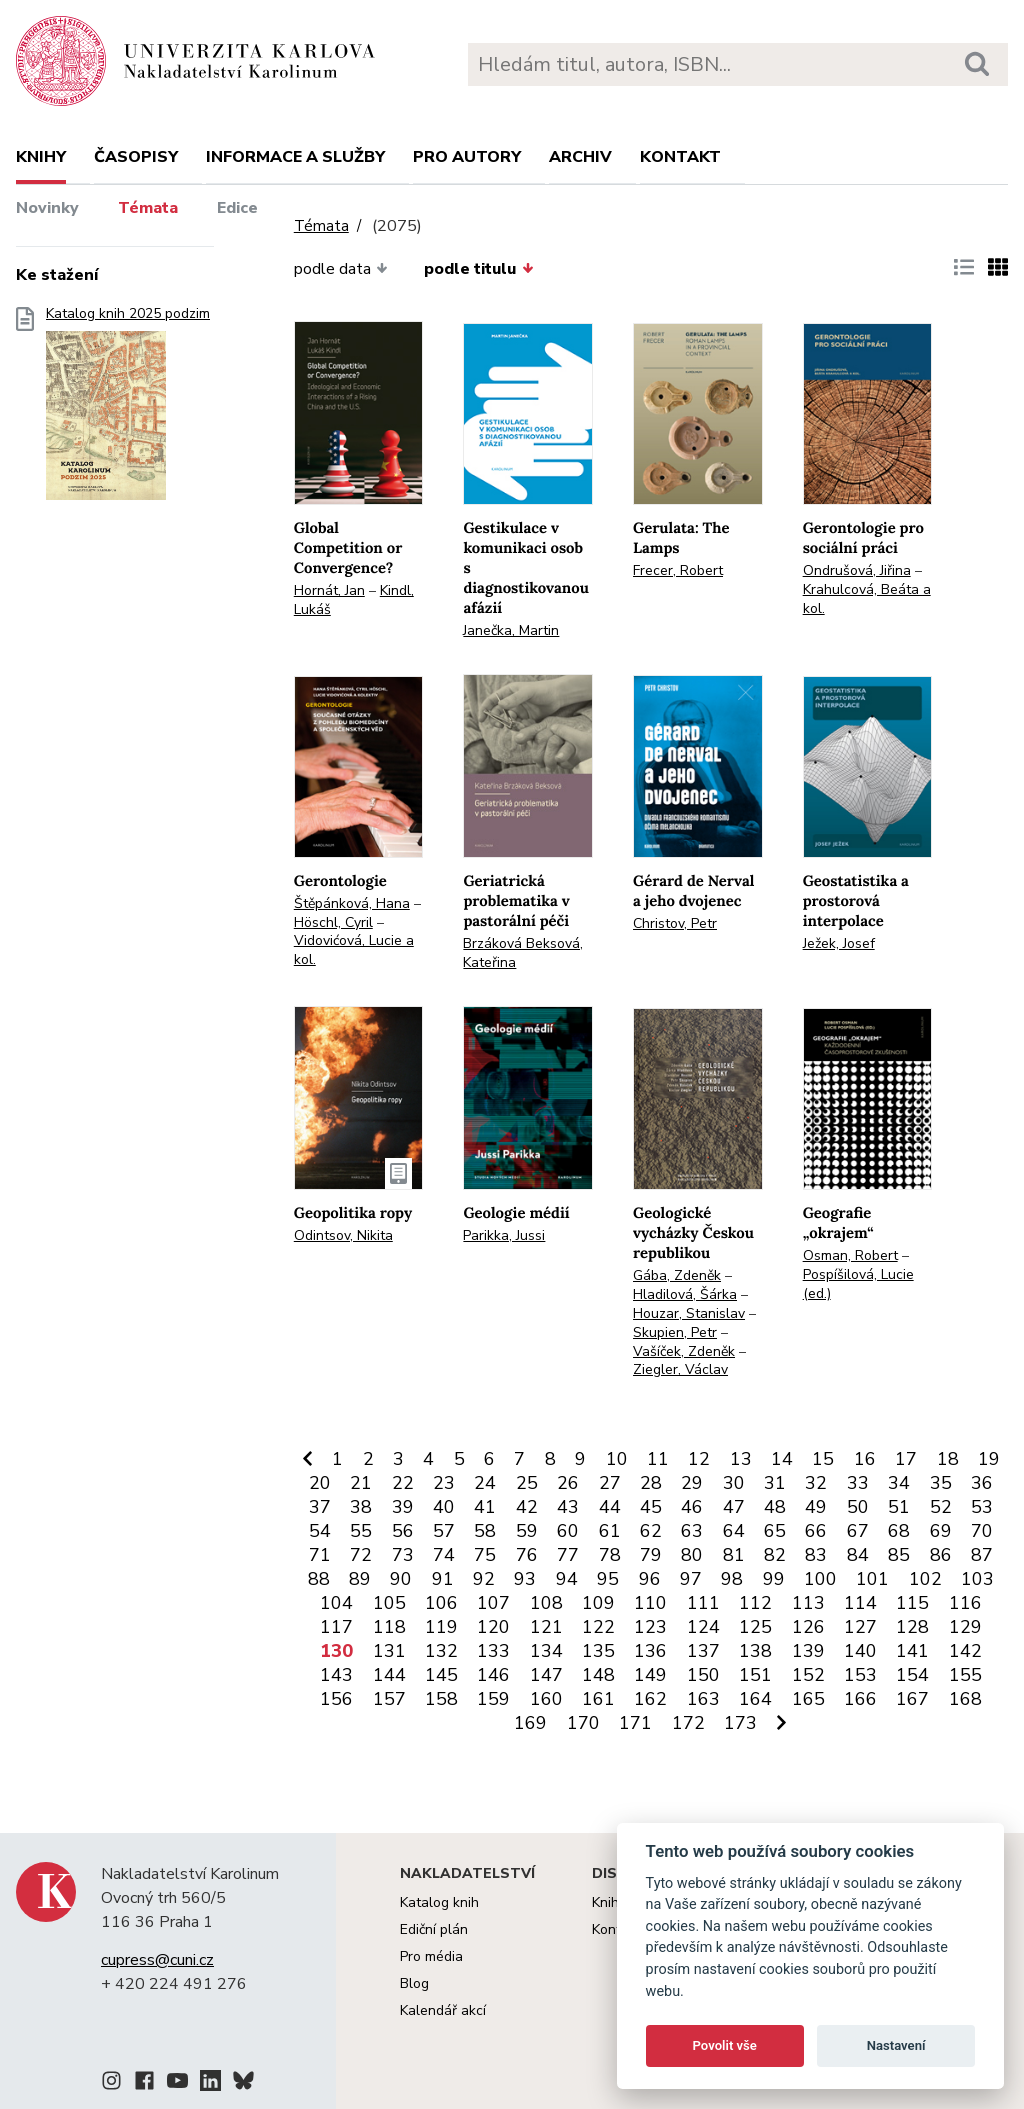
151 (755, 1675)
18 (948, 1459)
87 (982, 1555)
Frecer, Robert (678, 570)
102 (925, 1579)
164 (755, 1699)
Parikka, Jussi (504, 1235)
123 (650, 1627)
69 (941, 1531)
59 (527, 1531)
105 (389, 1603)
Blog (414, 1983)
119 (441, 1627)
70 (982, 1531)
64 (734, 1531)
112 (755, 1603)
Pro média (431, 1956)
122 (598, 1627)
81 (734, 1555)
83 (816, 1555)
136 (650, 1651)
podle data (341, 269)
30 (734, 1483)
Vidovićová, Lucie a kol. (354, 950)
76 (527, 1555)
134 (546, 1651)
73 (403, 1555)
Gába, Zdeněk (677, 1275)
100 (820, 1579)
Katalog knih (439, 1902)
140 (860, 1651)
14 (782, 1459)
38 (361, 1507)
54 (320, 1531)
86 (941, 1555)
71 (320, 1555)
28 (651, 1483)
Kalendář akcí (443, 2010)
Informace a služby (295, 157)
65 (775, 1531)
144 (389, 1675)
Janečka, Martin (511, 630)
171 (635, 1723)
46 (692, 1507)
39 (403, 1507)
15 (823, 1459)
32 (816, 1483)
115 (912, 1603)
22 (403, 1483)
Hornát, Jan (329, 590)
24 (485, 1483)
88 (319, 1579)
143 (336, 1675)
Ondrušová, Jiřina (857, 570)
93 (525, 1579)
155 (965, 1675)
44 (610, 1507)
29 (692, 1483)
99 (774, 1579)
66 (816, 1531)
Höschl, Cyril (333, 922)
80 (692, 1555)
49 (816, 1507)
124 (703, 1627)
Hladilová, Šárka (685, 1294)
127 (860, 1627)
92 (484, 1579)
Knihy (41, 157)
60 (568, 1531)
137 (703, 1651)
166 (860, 1699)
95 (608, 1579)
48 (775, 1507)
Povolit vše (725, 2045)
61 (610, 1531)
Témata (148, 208)
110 (650, 1603)
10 (617, 1459)
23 (444, 1483)
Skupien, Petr (675, 1332)
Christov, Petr (675, 923)
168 (965, 1699)
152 (808, 1675)
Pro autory (467, 157)
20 (320, 1483)
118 (389, 1627)
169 (530, 1723)
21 (361, 1483)
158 (441, 1699)
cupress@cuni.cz (157, 1960)
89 (360, 1579)
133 (493, 1651)
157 (389, 1699)
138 (755, 1651)
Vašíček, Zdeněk (684, 1351)
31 (775, 1483)
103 (977, 1579)
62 (651, 1531)
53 (982, 1507)
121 (546, 1627)
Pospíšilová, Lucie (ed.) (858, 1284)
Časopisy (136, 157)
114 (860, 1603)
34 (899, 1483)
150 (703, 1675)
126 (808, 1627)
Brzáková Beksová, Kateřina (523, 953)
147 (546, 1675)
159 (493, 1699)
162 (650, 1699)
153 (860, 1675)
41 (485, 1507)
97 (691, 1579)
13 (741, 1459)
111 (703, 1603)
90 (401, 1579)
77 (568, 1555)
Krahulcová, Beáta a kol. (867, 599)
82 (775, 1555)
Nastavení (896, 2045)
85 (899, 1555)
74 (444, 1555)
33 (858, 1483)
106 (441, 1603)
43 (568, 1507)
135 (598, 1651)
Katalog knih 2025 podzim (128, 409)
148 (598, 1675)
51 (899, 1507)
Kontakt (680, 157)
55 (361, 1531)
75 (485, 1555)
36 (982, 1483)
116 (965, 1603)
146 (493, 1675)
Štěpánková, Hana (352, 903)
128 (912, 1627)
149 (650, 1675)
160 (546, 1699)
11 (658, 1459)
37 (320, 1507)
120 (493, 1627)
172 (688, 1723)
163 (703, 1699)
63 (692, 1531)
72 (361, 1555)
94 (567, 1579)
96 (650, 1579)
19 (989, 1459)
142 (965, 1651)
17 (906, 1459)
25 (527, 1483)
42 (527, 1507)
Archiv (580, 157)
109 (598, 1603)
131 (389, 1651)
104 (336, 1603)
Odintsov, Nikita (343, 1235)
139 (808, 1651)
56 (403, 1531)
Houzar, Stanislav (689, 1313)
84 (858, 1555)
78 (610, 1555)
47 (734, 1507)
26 (568, 1483)
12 (699, 1459)
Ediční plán (434, 1929)
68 (899, 1531)
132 (441, 1651)
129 (965, 1627)
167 (912, 1699)
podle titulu (478, 269)
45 (651, 1507)
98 (732, 1579)
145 (441, 1675)
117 (336, 1627)
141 (912, 1651)
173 (740, 1723)
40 (444, 1507)
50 (858, 1507)
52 (941, 1507)
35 (941, 1483)
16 (865, 1459)
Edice (237, 208)
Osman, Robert (850, 1255)
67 (858, 1531)
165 (808, 1699)
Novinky (47, 208)
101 (872, 1579)
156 (336, 1699)
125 (755, 1627)
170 (583, 1723)
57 (444, 1531)
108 (546, 1603)
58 (485, 1531)
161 (598, 1699)
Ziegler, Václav (680, 1369)
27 (610, 1483)
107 (493, 1603)
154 (912, 1675)
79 (651, 1555)
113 (808, 1603)
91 (443, 1579)
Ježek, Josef (839, 943)
